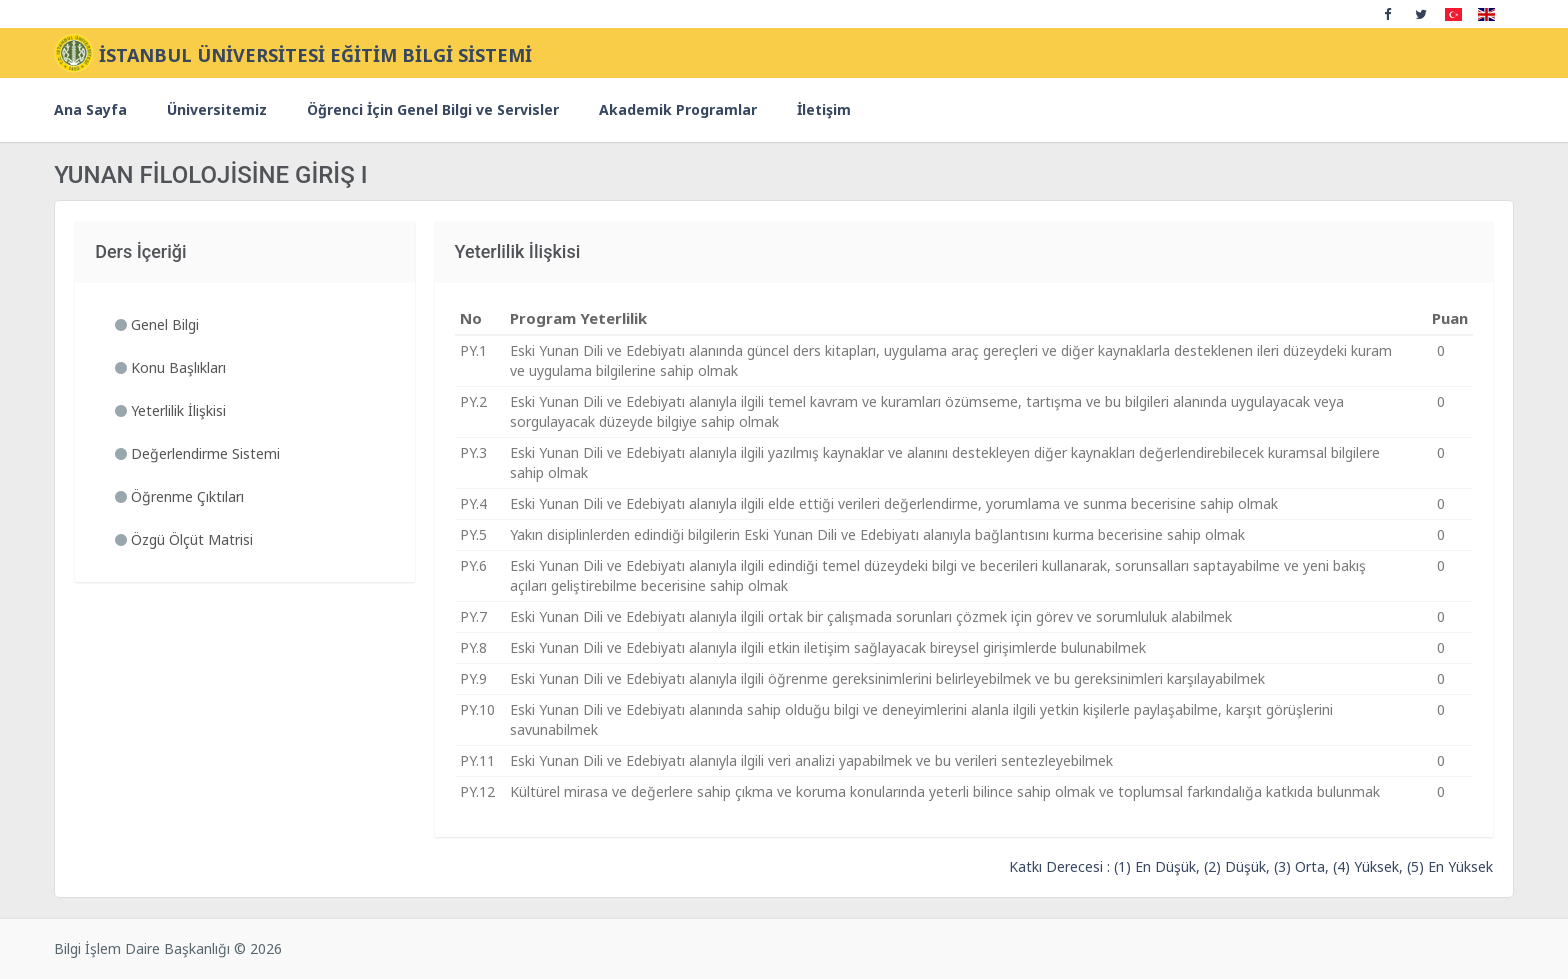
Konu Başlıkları (170, 367)
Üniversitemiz (217, 109)
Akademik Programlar (678, 109)
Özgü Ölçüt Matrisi (184, 539)
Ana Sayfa (90, 109)
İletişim (824, 109)
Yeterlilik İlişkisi (170, 410)
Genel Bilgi (157, 324)
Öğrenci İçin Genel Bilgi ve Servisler (433, 109)
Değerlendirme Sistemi (197, 453)
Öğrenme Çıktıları (179, 496)
